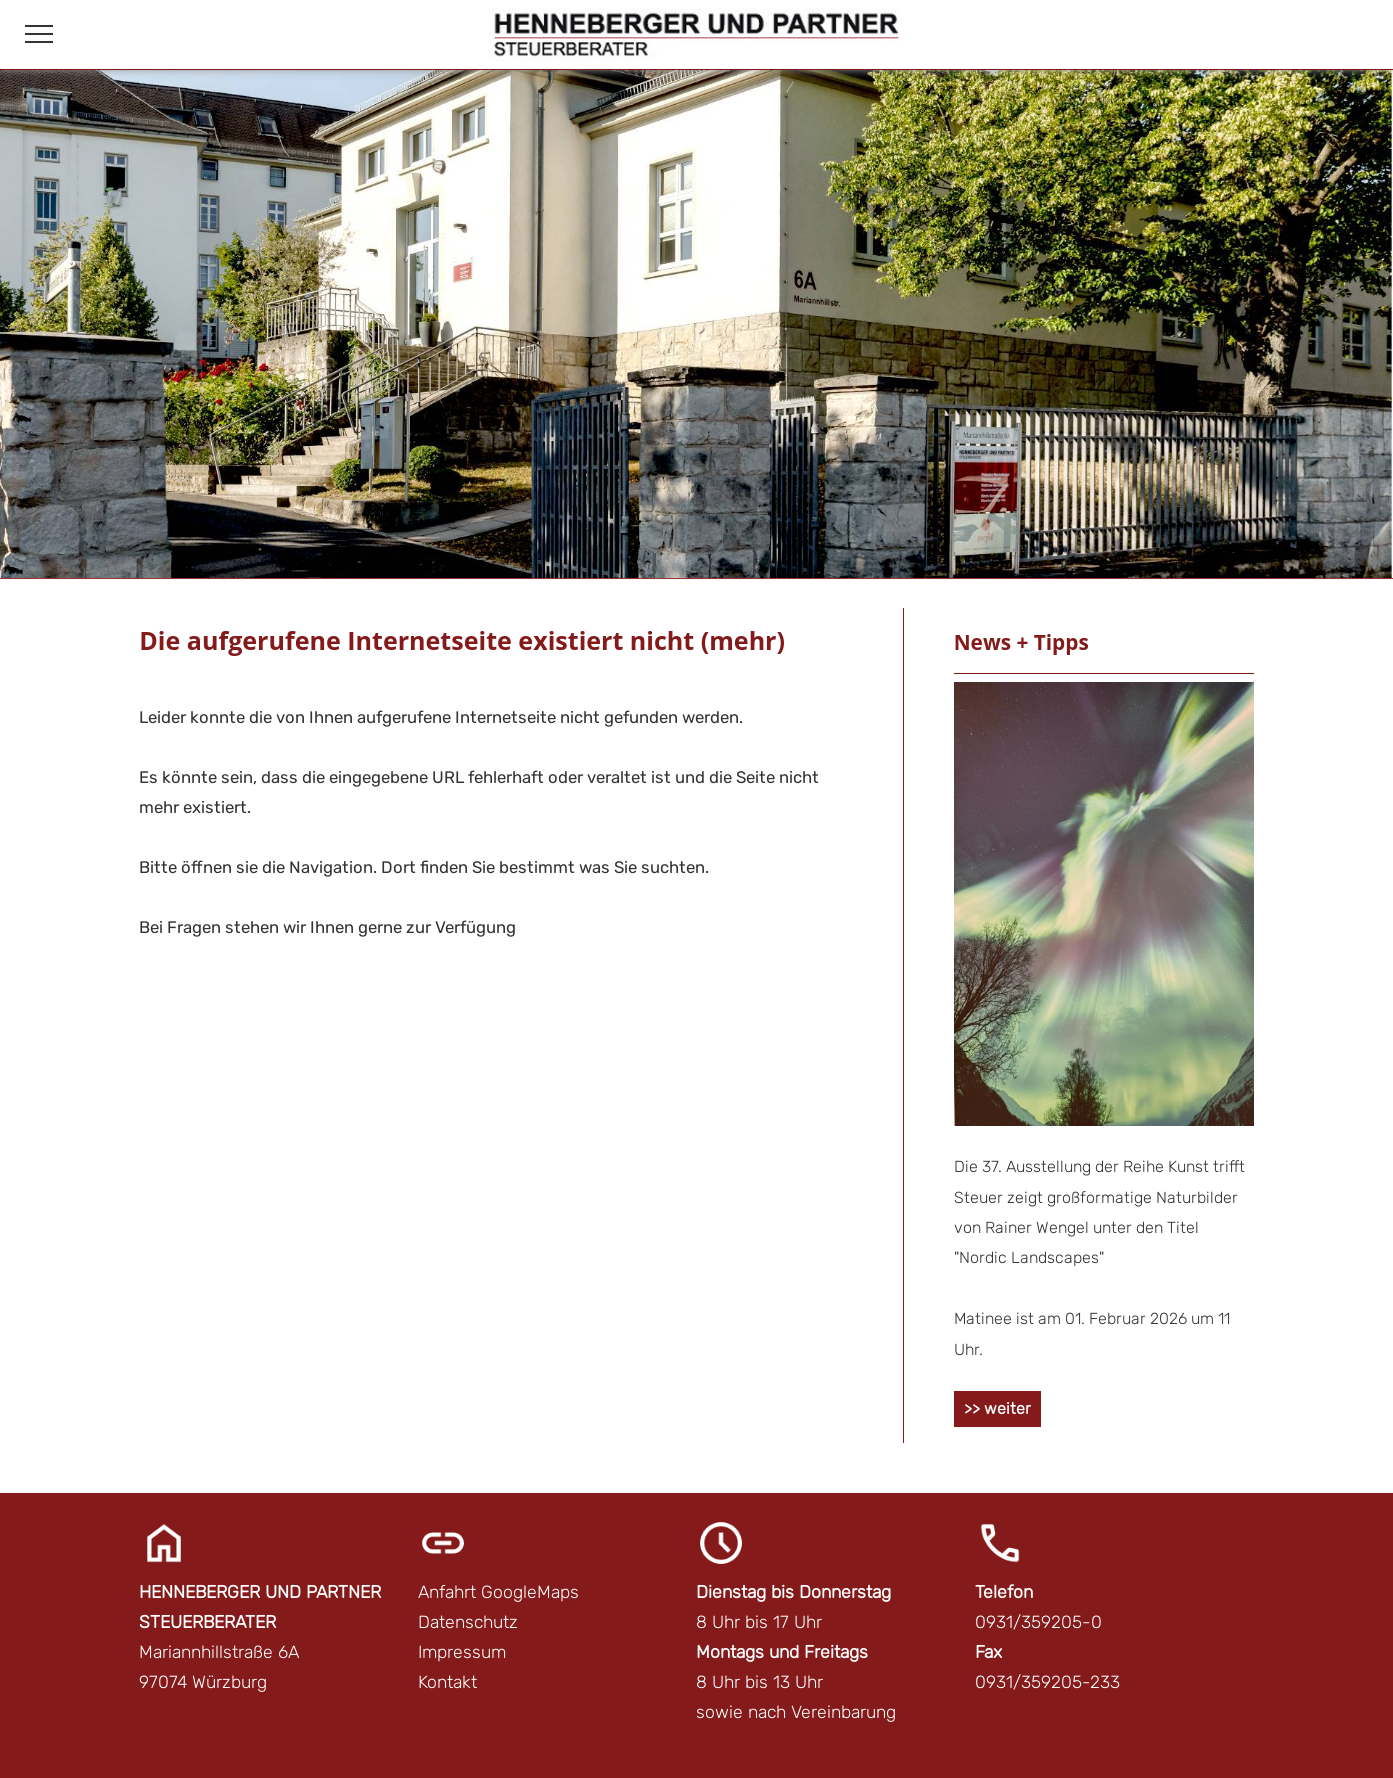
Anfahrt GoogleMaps (498, 1592)
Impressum (462, 1652)
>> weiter (997, 1408)
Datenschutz (468, 1622)
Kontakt (447, 1682)
